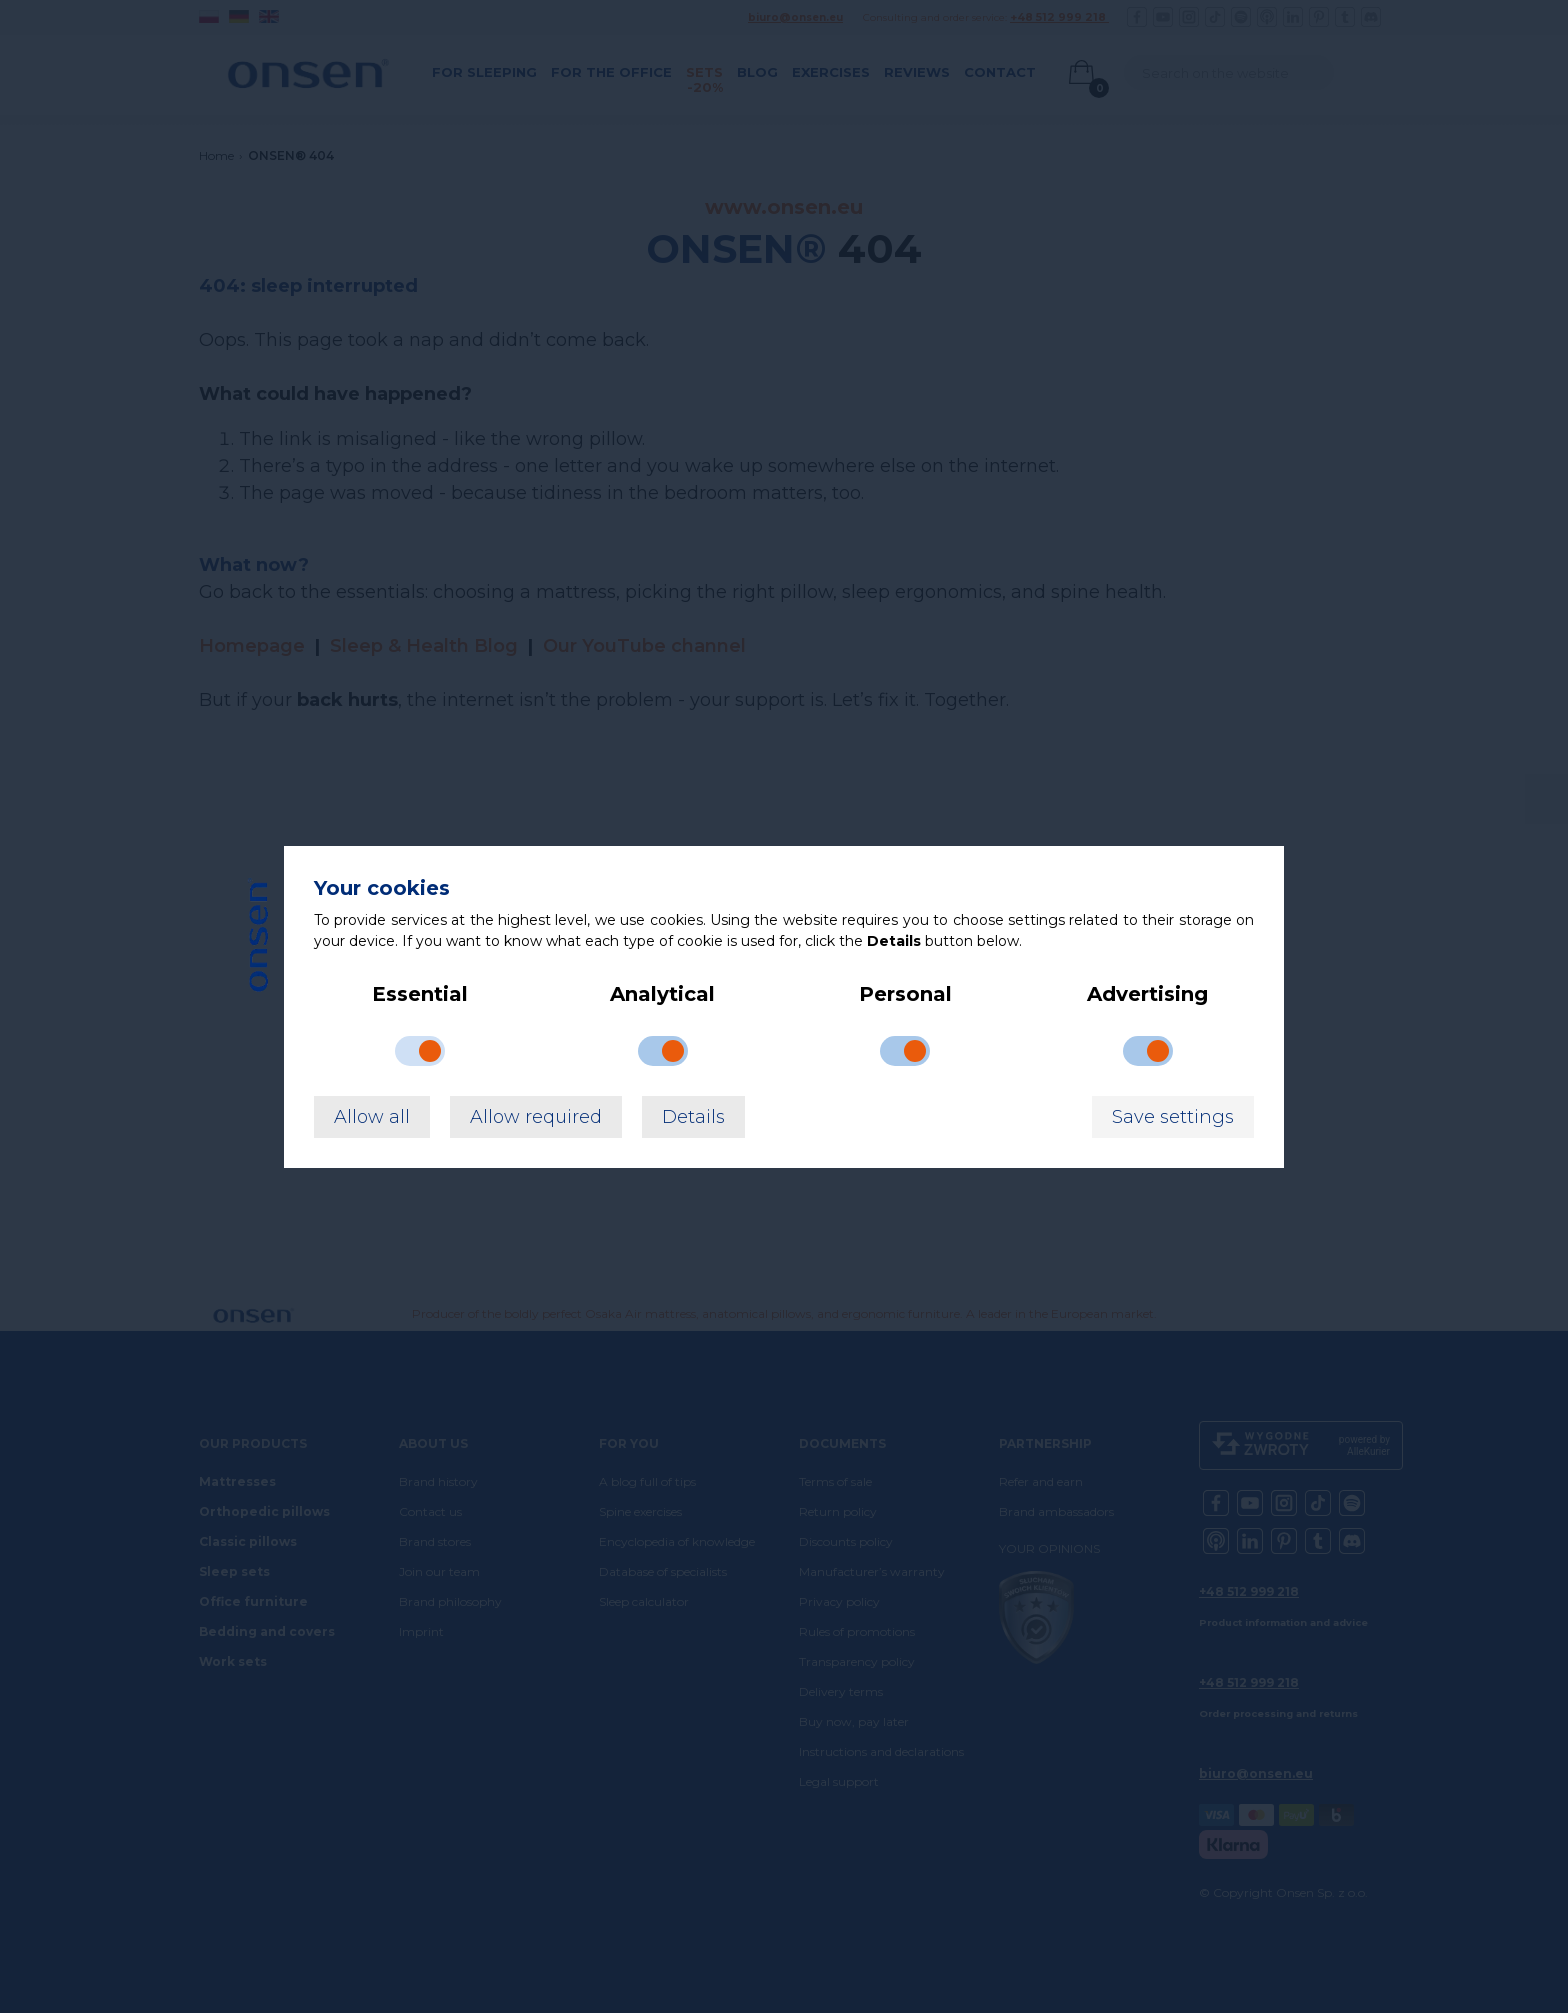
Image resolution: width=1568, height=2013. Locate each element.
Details (693, 1117)
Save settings (1173, 1117)
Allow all (372, 1117)
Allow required (536, 1117)
